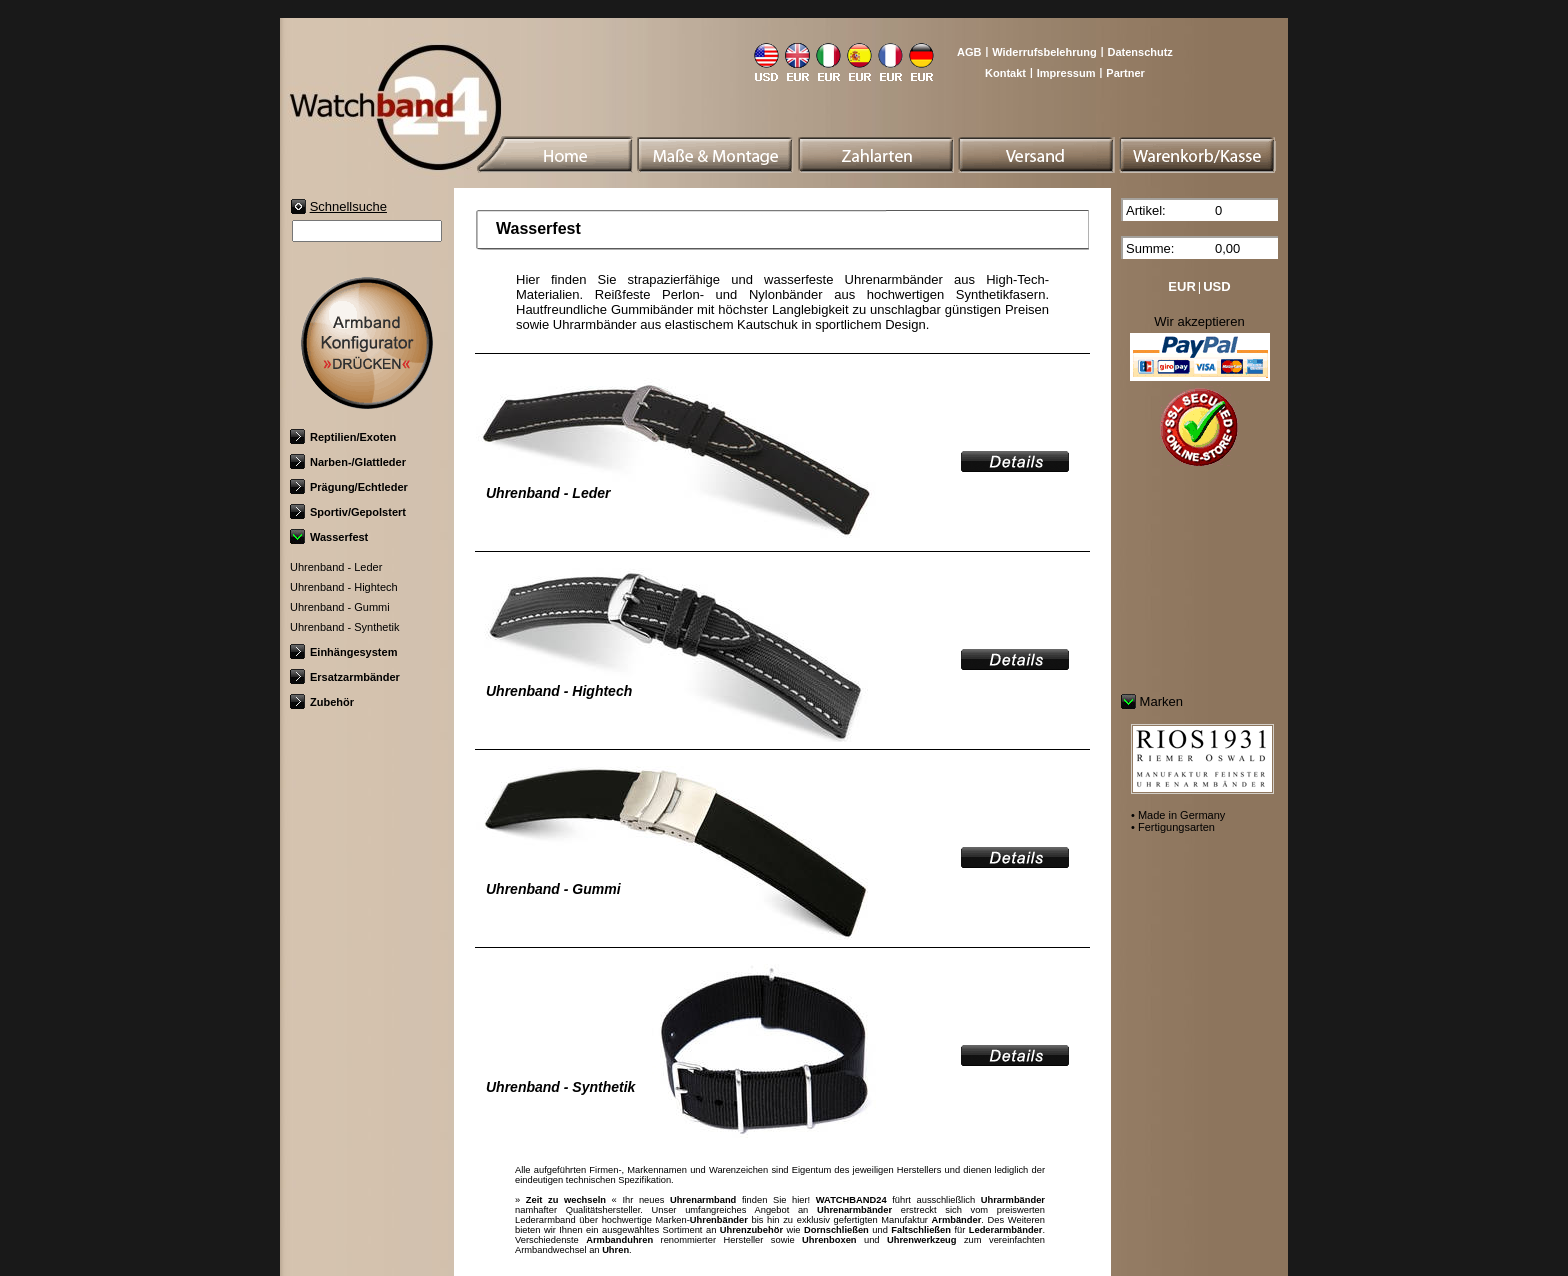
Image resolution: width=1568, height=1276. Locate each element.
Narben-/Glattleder (348, 462)
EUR (1181, 286)
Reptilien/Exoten (343, 437)
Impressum (1066, 73)
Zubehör (322, 702)
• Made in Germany (1178, 815)
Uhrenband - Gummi (340, 607)
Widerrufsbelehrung (1044, 52)
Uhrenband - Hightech (344, 587)
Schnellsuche (348, 206)
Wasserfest (329, 537)
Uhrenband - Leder (336, 567)
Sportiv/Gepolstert (348, 512)
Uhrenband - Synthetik (344, 627)
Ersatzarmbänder (345, 677)
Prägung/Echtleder (349, 487)
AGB (969, 52)
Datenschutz (1139, 52)
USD (1216, 286)
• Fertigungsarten (1173, 827)
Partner (1125, 73)
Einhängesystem (343, 652)
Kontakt (1005, 73)
